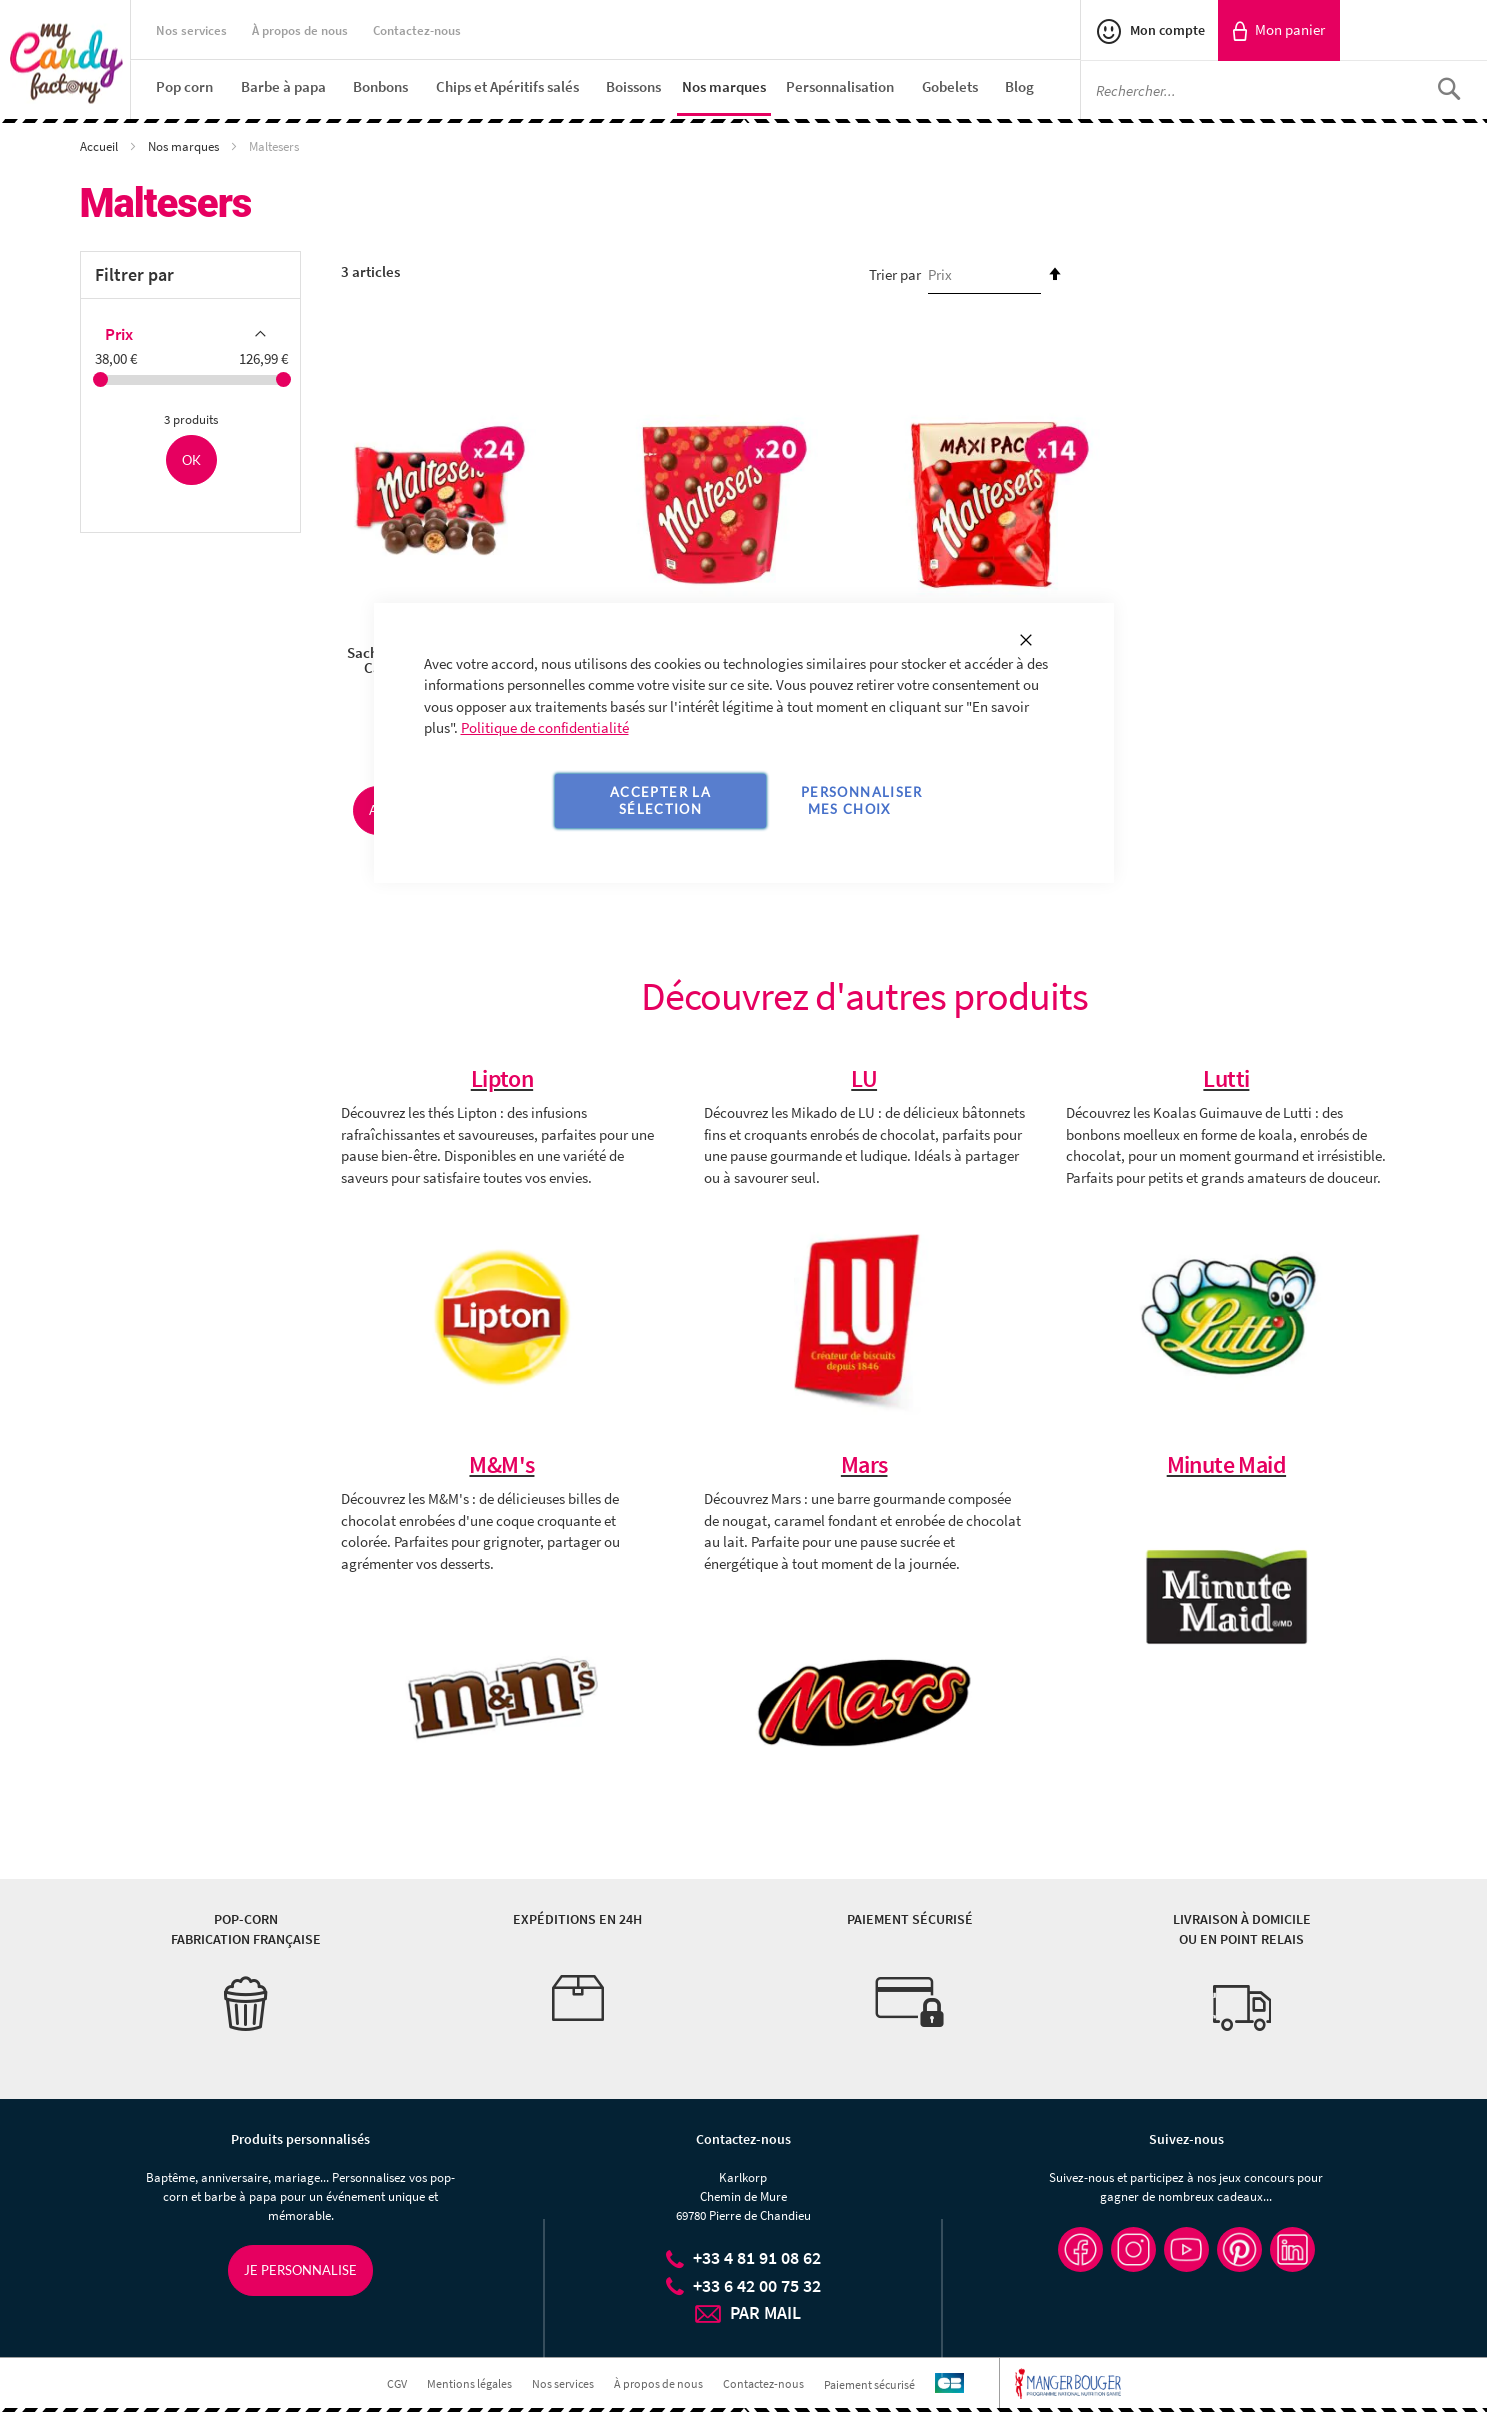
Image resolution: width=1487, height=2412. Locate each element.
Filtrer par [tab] (134, 274)
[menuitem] (184, 86)
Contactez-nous (417, 30)
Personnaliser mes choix (862, 800)
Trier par (895, 274)
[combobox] (1284, 90)
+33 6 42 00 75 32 (757, 2285)
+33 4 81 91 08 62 (757, 2257)
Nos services (191, 30)
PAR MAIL (765, 2312)
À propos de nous (300, 30)
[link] (1279, 30)
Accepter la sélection (660, 800)
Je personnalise (300, 2270)
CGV (397, 2383)
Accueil (100, 146)
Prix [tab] (119, 334)
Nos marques (185, 146)
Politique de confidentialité (545, 727)
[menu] (618, 88)
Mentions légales (469, 2383)
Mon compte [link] (1166, 30)
